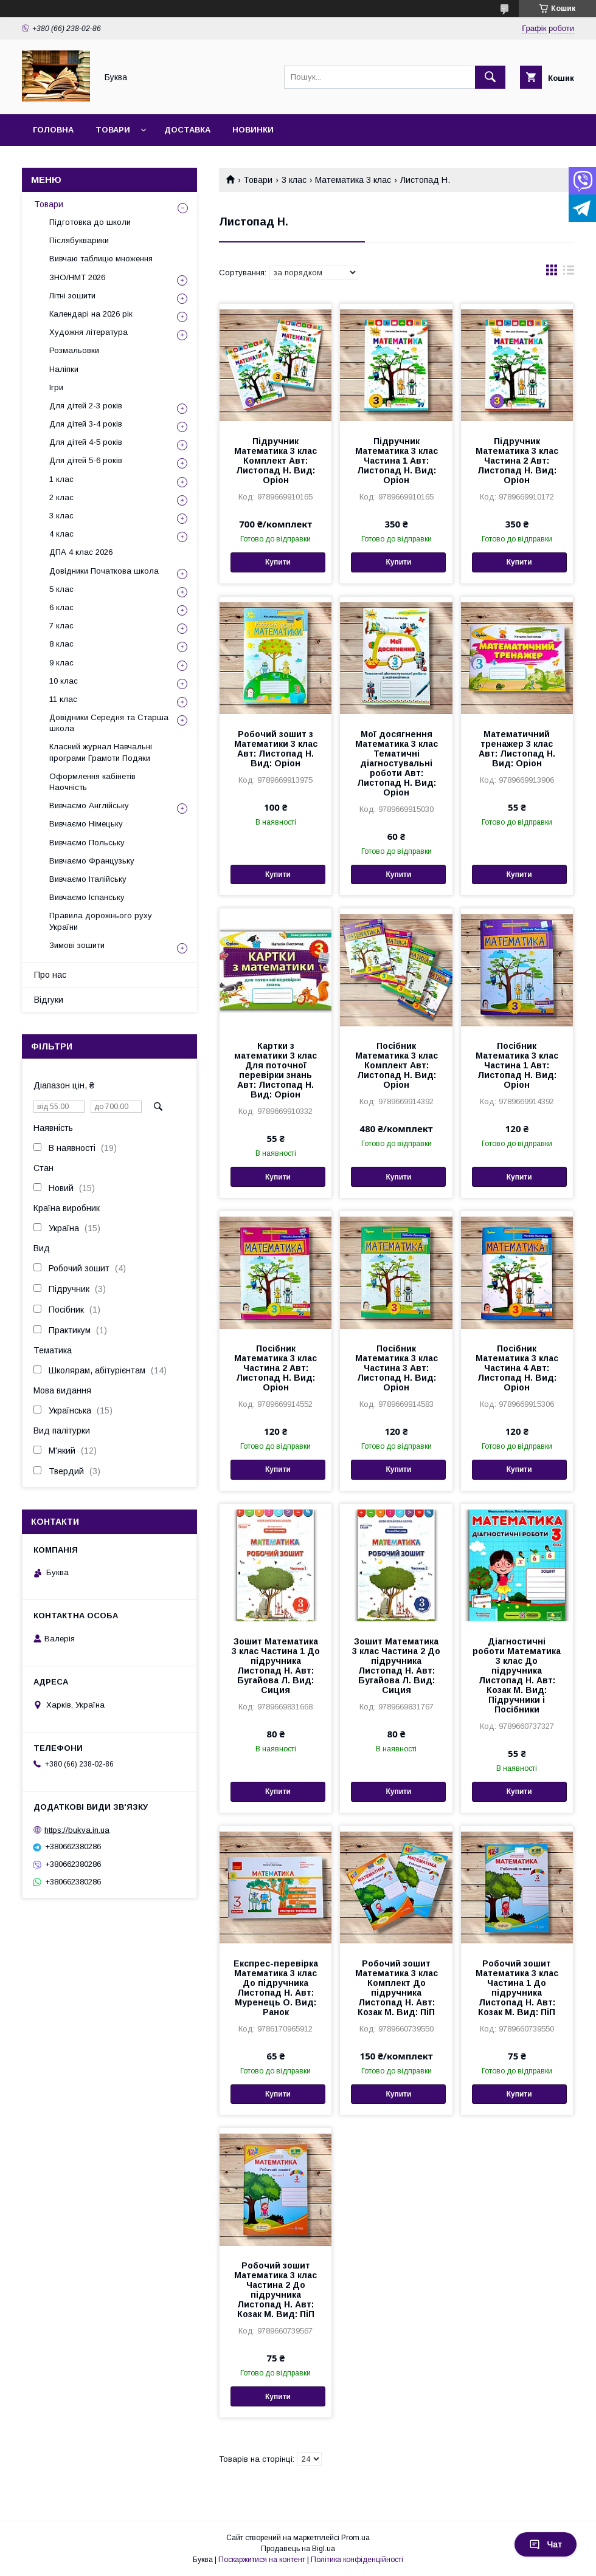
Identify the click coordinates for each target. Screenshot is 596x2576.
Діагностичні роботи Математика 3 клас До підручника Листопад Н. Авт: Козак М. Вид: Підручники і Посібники (517, 1675)
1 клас (61, 479)
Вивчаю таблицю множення (101, 258)
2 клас (61, 497)
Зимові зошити (77, 945)
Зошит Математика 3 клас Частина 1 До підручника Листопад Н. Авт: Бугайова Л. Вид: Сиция (276, 1666)
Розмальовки (74, 350)
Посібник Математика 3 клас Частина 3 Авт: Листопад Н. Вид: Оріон (396, 1368)
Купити (278, 562)
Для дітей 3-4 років (85, 423)
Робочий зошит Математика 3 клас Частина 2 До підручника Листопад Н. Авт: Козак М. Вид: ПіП (275, 2290)
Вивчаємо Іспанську (87, 897)
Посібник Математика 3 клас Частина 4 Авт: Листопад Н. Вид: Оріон (517, 1368)
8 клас (61, 643)
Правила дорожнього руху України (100, 921)
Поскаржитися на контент (261, 2559)
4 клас (61, 533)
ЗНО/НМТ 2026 (77, 277)
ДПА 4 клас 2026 (81, 552)
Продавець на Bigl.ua (298, 2548)
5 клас (61, 589)
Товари (112, 129)
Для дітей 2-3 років (85, 405)
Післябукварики (79, 240)
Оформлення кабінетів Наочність (92, 782)
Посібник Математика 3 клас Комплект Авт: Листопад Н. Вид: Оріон (396, 1065)
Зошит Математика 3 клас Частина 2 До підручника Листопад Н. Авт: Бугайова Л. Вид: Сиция (396, 1666)
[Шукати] (490, 77)
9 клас (61, 662)
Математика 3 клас (353, 180)
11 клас (63, 699)
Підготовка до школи (90, 222)
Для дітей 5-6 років (85, 460)
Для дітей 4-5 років (85, 442)
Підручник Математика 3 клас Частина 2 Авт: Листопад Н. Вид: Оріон (517, 460)
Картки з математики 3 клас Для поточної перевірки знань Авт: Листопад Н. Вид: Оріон (275, 1070)
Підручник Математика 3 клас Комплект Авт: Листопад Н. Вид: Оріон (275, 460)
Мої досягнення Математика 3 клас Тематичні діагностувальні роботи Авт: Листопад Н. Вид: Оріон (396, 763)
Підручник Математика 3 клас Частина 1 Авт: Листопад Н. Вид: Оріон (396, 460)
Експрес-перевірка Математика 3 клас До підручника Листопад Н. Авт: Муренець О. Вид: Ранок (276, 1988)
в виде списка (568, 272)
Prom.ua (355, 2537)
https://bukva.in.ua (76, 1829)
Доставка (187, 129)
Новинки (253, 129)
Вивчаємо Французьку (91, 860)
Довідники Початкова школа (104, 570)
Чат (545, 2544)
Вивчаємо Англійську (89, 805)
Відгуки (48, 1000)
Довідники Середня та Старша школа (108, 723)
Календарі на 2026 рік (91, 313)
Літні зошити (72, 295)
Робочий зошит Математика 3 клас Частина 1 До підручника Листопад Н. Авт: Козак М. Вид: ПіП (517, 1988)
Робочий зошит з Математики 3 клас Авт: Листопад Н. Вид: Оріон (275, 748)
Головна (53, 129)
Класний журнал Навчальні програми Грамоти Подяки (100, 752)
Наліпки (63, 369)
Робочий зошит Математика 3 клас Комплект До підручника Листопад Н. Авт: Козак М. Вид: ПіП (396, 1988)
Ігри (56, 387)
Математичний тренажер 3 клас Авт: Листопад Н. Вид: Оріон (517, 748)
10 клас (63, 680)
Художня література (88, 332)
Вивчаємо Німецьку (86, 823)
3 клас (294, 180)
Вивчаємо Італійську (87, 879)
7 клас (61, 625)
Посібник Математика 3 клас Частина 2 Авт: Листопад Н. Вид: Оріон (275, 1368)
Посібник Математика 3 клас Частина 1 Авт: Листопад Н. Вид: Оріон (517, 1065)
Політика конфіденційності (357, 2559)
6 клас (61, 607)
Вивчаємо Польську (87, 842)
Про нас (50, 975)
